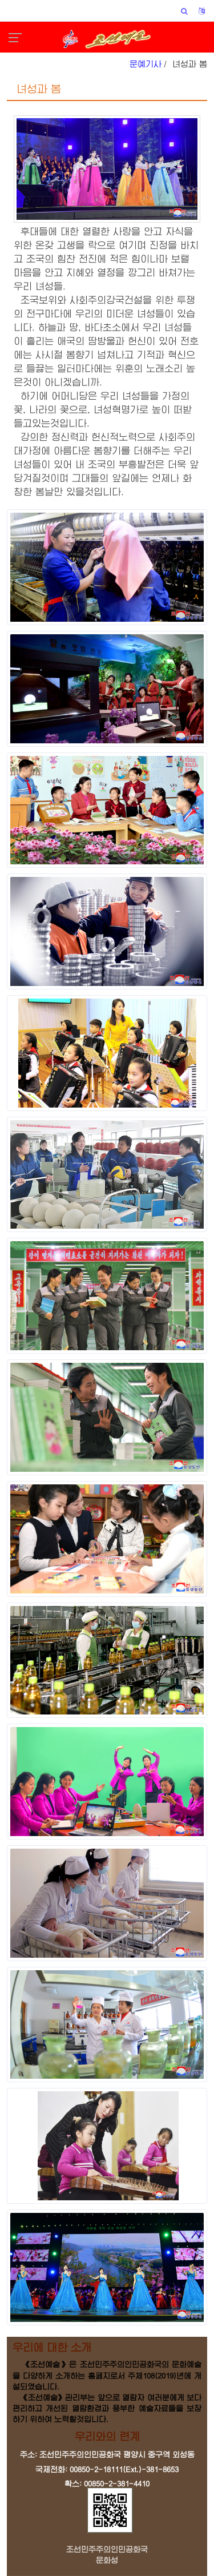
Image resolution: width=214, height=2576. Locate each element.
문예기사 (145, 64)
